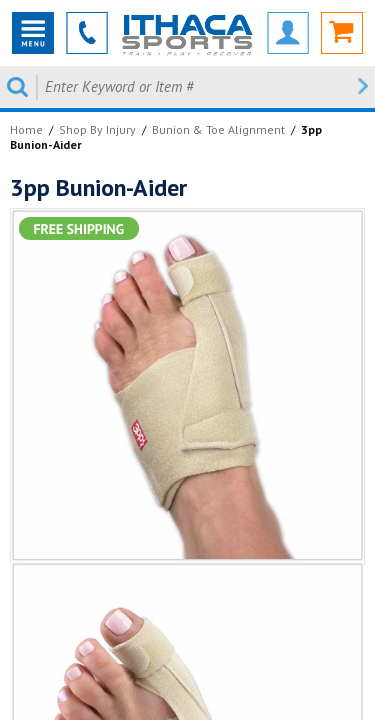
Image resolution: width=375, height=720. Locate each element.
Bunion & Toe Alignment (218, 129)
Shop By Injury (97, 129)
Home (26, 129)
